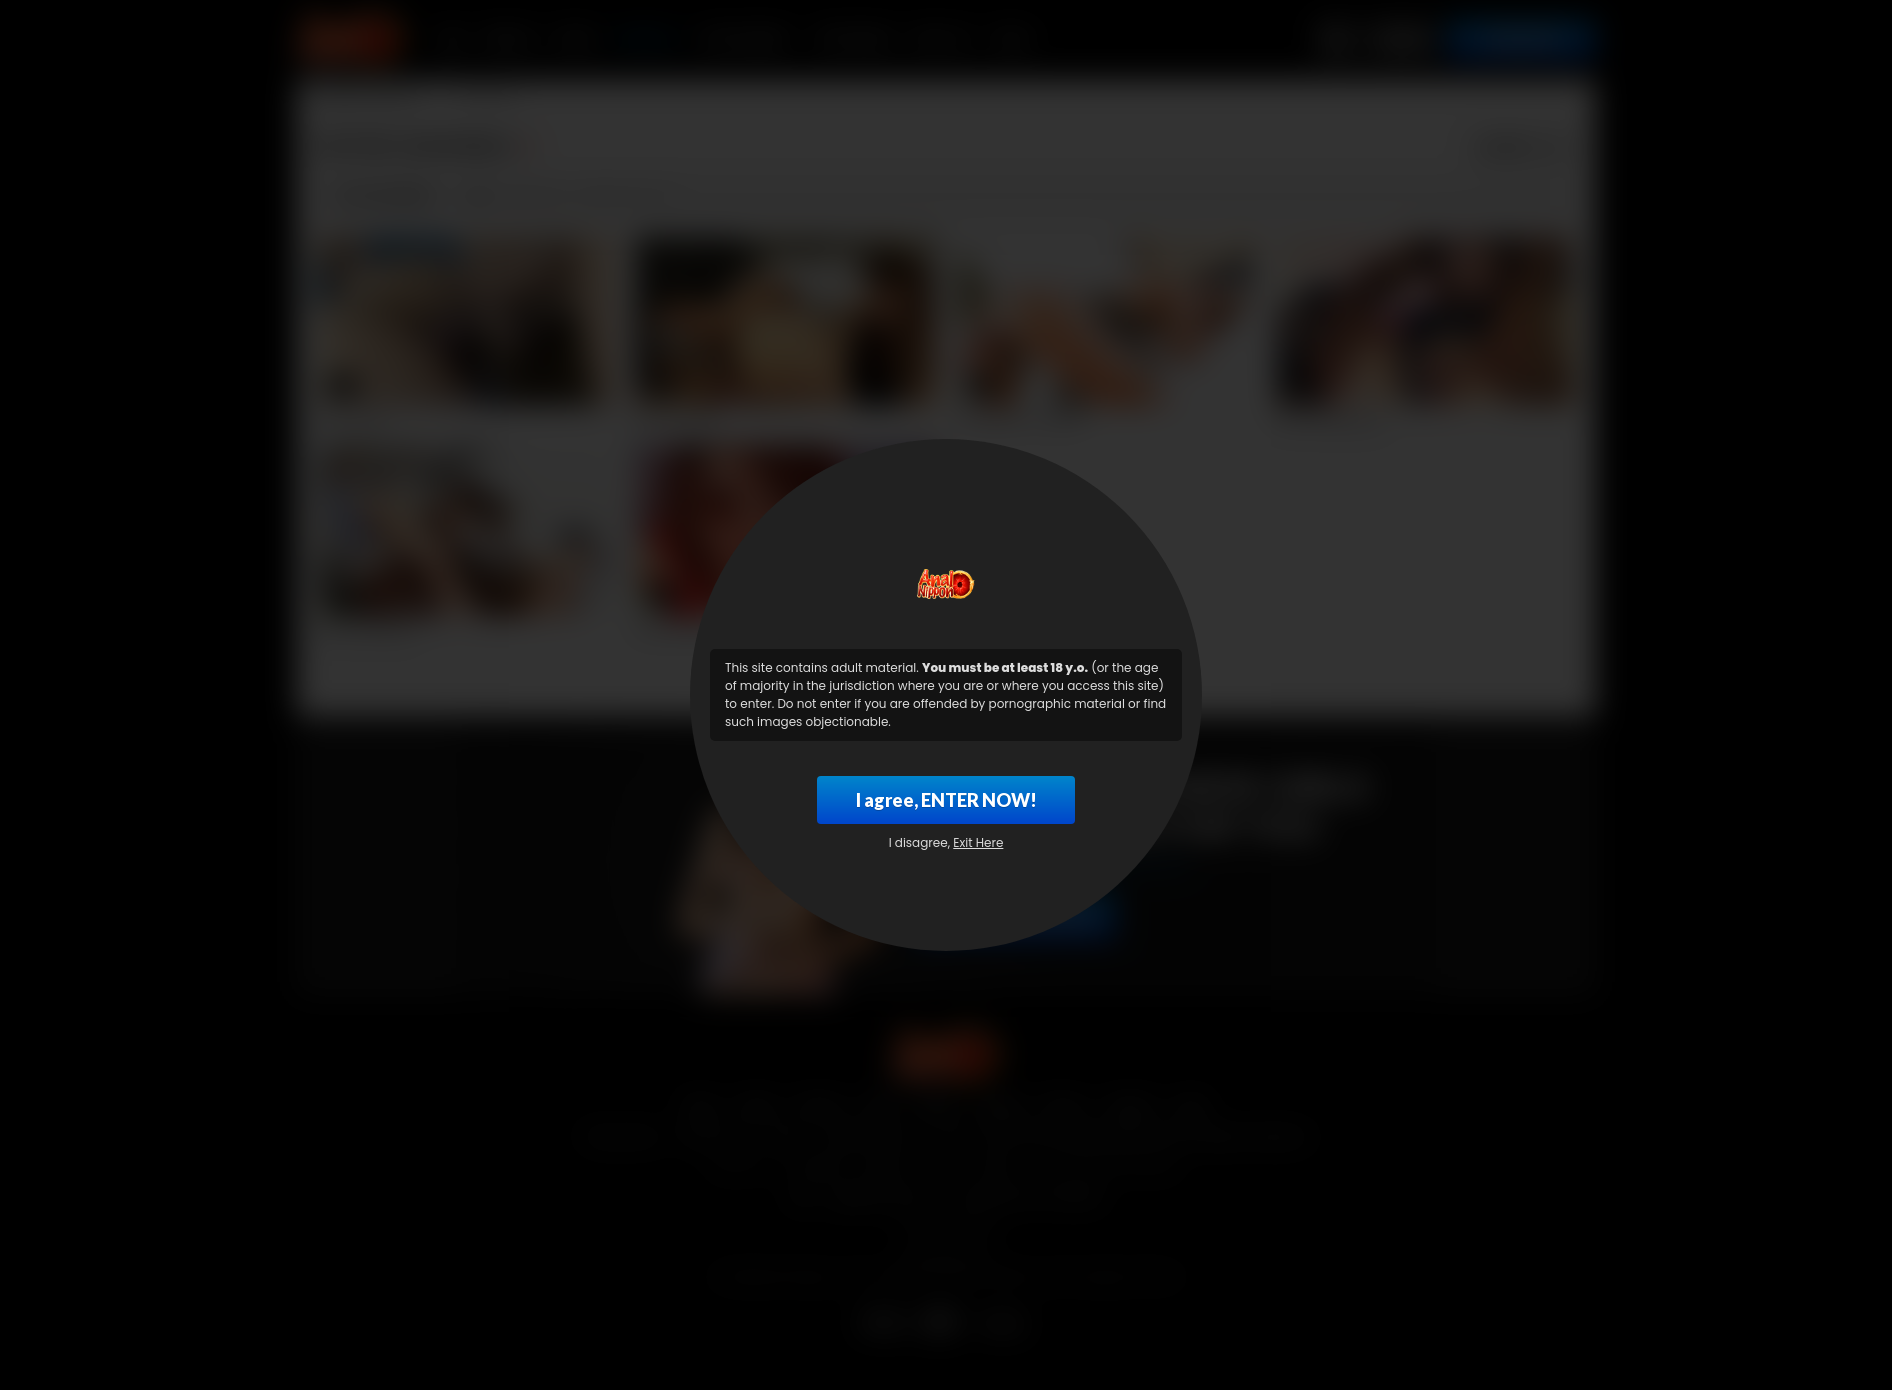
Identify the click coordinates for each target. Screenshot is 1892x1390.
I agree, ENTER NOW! (946, 800)
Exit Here (978, 842)
